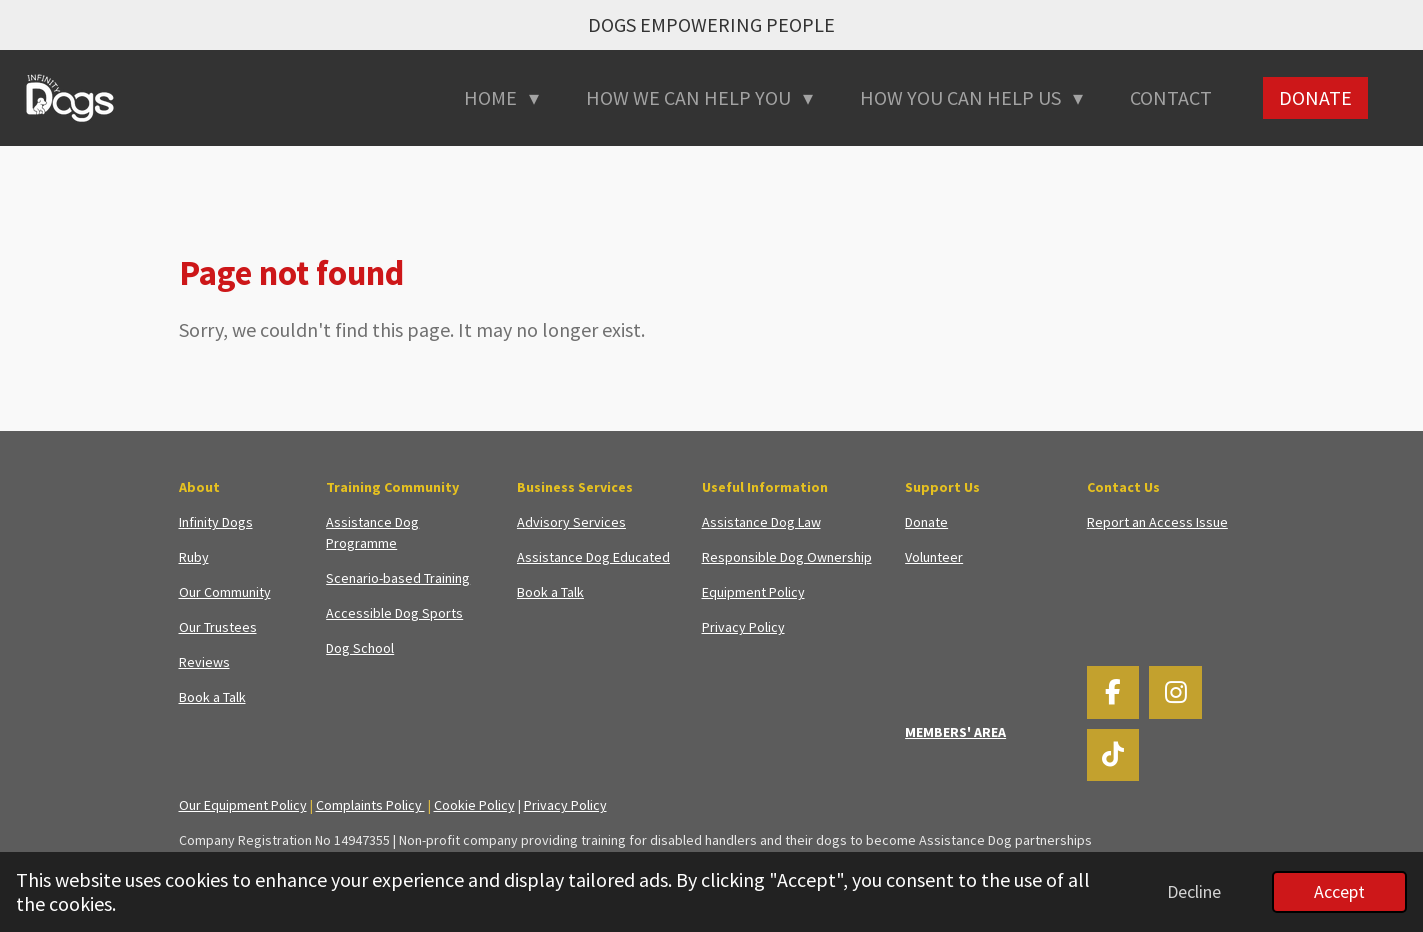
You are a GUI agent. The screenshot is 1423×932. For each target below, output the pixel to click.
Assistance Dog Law (761, 522)
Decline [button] (1194, 891)
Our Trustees (218, 627)
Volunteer (934, 557)
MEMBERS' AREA (955, 732)
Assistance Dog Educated (593, 557)
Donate (926, 522)
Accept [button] (1339, 891)
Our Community (225, 592)
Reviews (204, 662)
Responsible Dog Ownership (787, 557)
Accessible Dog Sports (394, 613)
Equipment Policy (753, 592)
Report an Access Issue (1157, 522)
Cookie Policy (474, 805)
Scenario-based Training (398, 578)
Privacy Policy (743, 627)
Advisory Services (571, 522)
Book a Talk (212, 697)
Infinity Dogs (216, 522)
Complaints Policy (370, 805)
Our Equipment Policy (243, 805)
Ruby (194, 557)
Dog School (360, 648)
